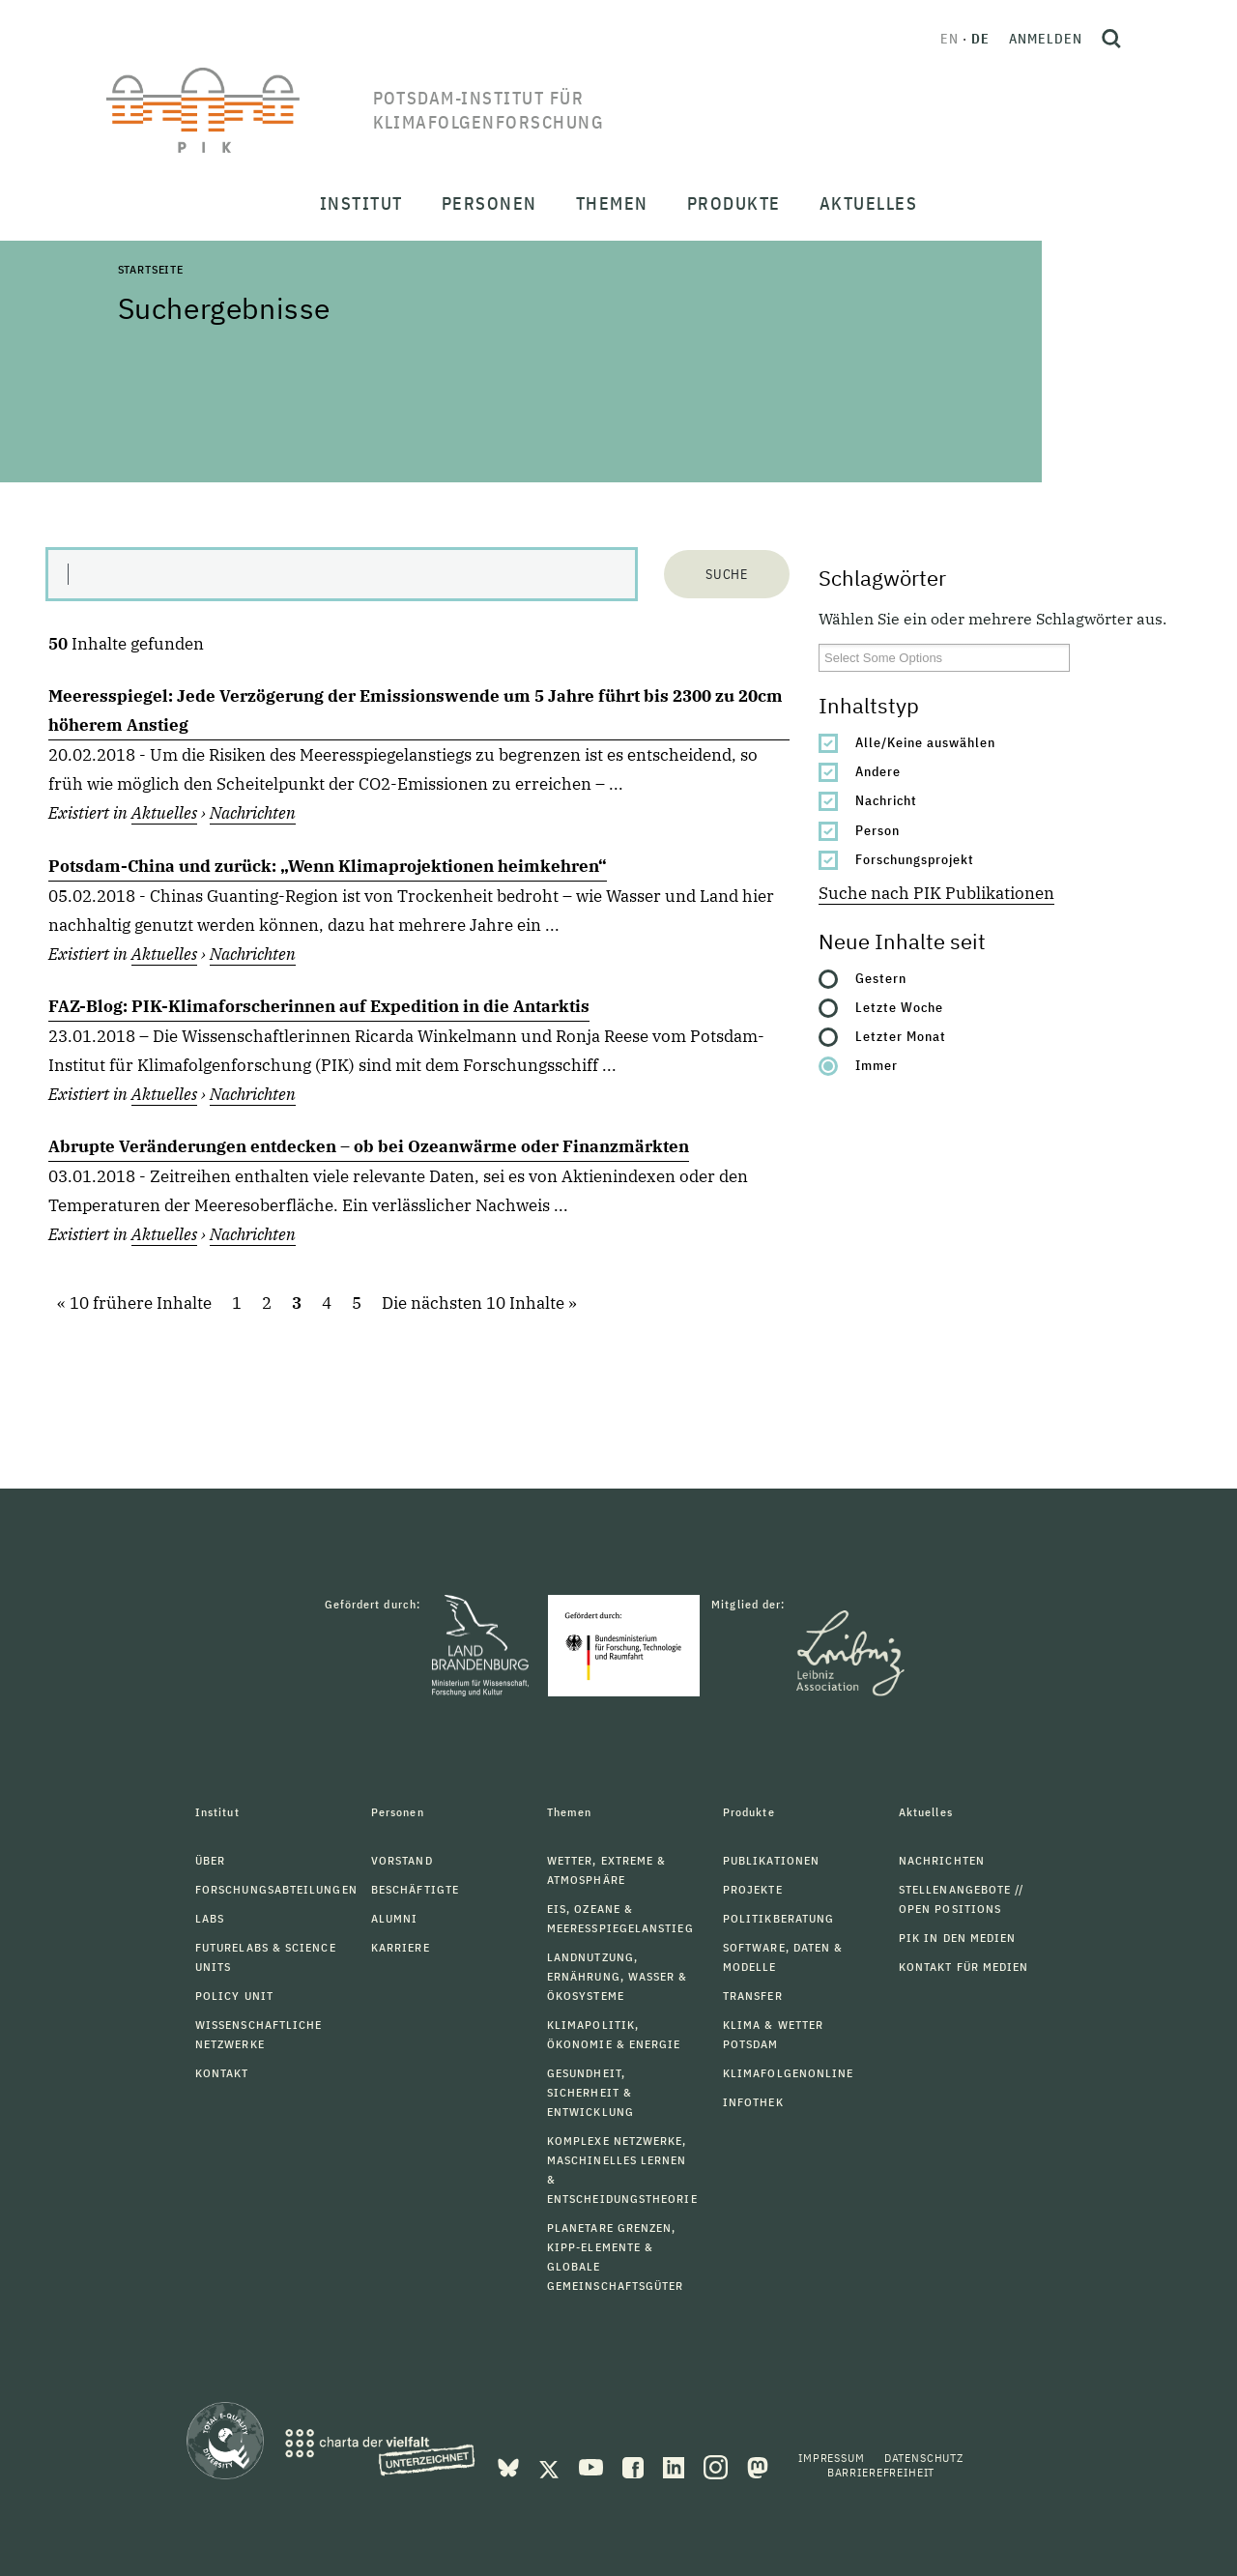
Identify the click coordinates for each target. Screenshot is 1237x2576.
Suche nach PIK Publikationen (936, 893)
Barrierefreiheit (881, 2472)
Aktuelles (164, 813)
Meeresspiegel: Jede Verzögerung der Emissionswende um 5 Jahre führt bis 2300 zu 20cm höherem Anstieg (415, 710)
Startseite (151, 269)
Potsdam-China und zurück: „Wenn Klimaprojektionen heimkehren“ (327, 866)
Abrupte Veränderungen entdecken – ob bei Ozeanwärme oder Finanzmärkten (368, 1146)
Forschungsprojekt (914, 859)
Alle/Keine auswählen (925, 742)
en (949, 38)
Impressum (831, 2457)
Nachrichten (253, 813)
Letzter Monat (900, 1036)
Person (877, 830)
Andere (878, 771)
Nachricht (886, 800)
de (980, 38)
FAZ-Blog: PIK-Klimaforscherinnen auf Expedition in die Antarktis (319, 1006)
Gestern (880, 978)
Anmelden (1045, 38)
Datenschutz (924, 2457)
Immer (876, 1065)
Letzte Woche (899, 1007)
